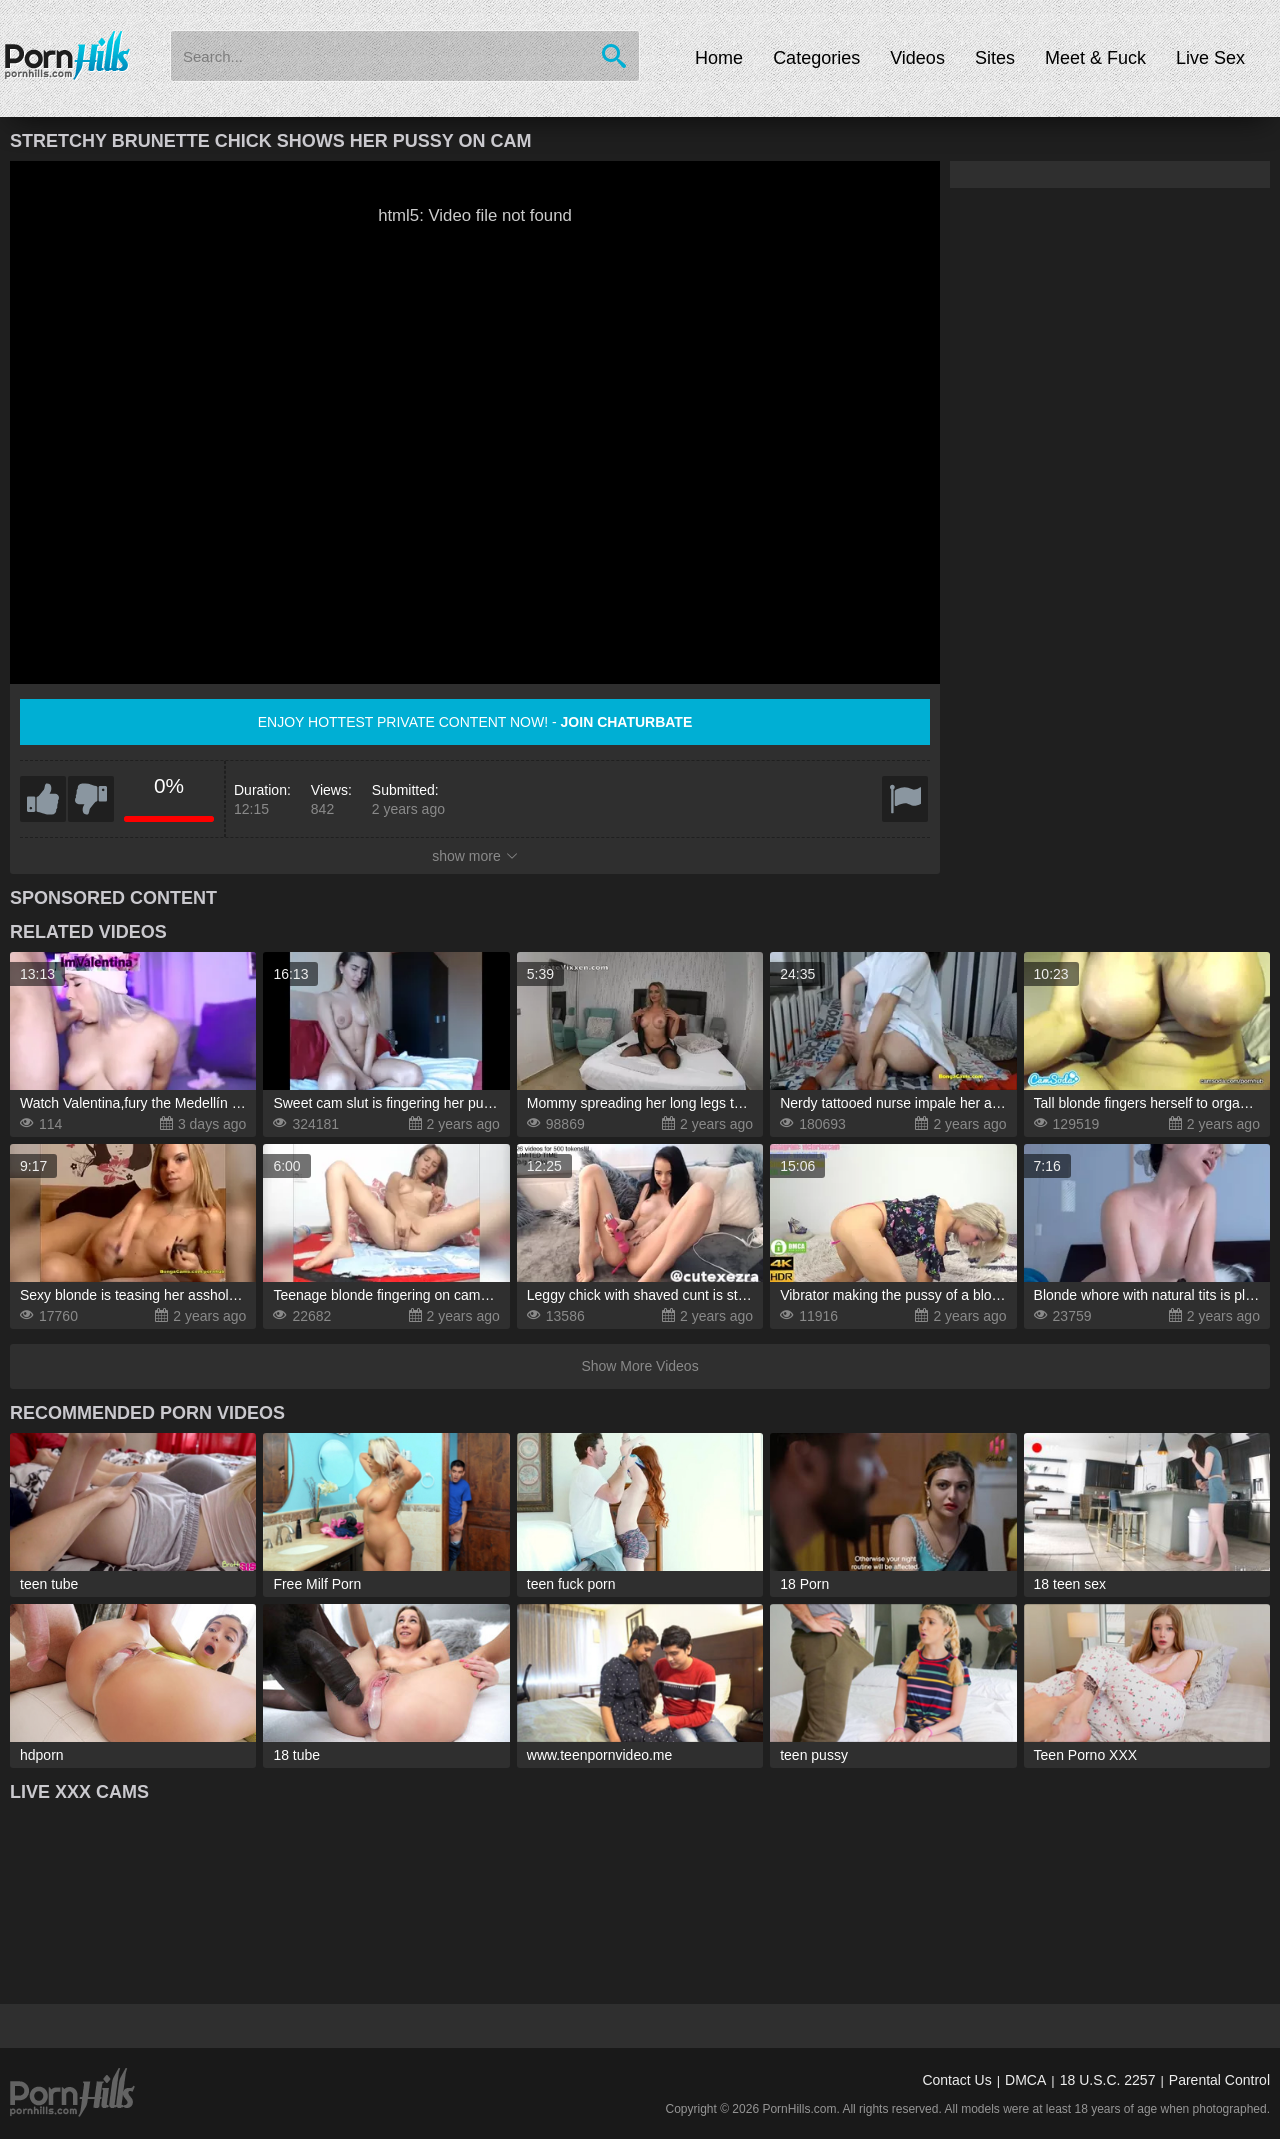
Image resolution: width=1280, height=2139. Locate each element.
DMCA (1025, 2080)
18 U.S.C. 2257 (1108, 2080)
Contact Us (956, 2080)
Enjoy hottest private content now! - (475, 722)
